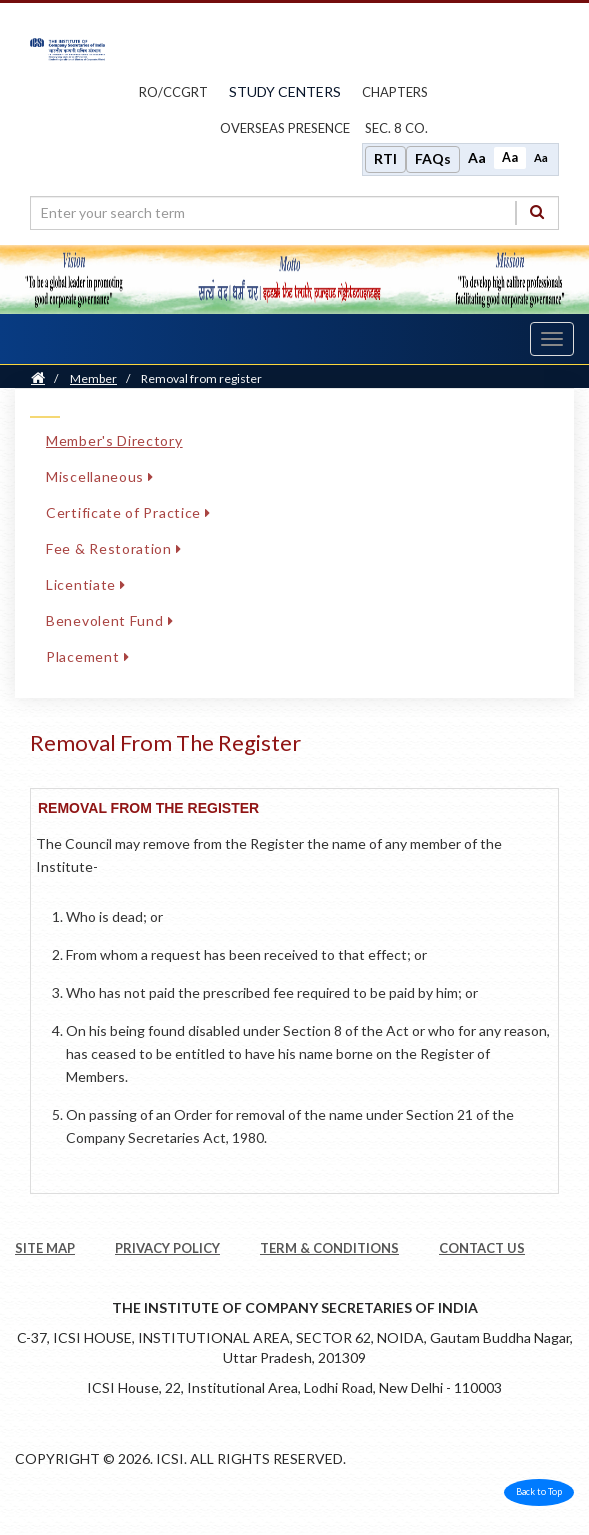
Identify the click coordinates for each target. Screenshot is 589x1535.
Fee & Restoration (114, 548)
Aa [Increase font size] (477, 157)
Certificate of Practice (128, 512)
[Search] (537, 212)
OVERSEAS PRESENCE (285, 128)
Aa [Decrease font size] (541, 157)
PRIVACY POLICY (167, 1248)
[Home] (38, 378)
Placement (87, 656)
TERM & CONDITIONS (329, 1248)
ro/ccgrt (173, 92)
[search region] (294, 213)
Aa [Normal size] (510, 157)
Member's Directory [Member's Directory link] (114, 440)
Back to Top (539, 1491)
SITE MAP (45, 1248)
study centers (285, 91)
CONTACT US (482, 1248)
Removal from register (201, 378)
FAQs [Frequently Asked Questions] (433, 158)
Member (93, 378)
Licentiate (86, 584)
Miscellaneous (100, 476)
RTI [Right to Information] (385, 158)
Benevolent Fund (109, 620)
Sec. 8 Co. (396, 128)
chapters (395, 92)
